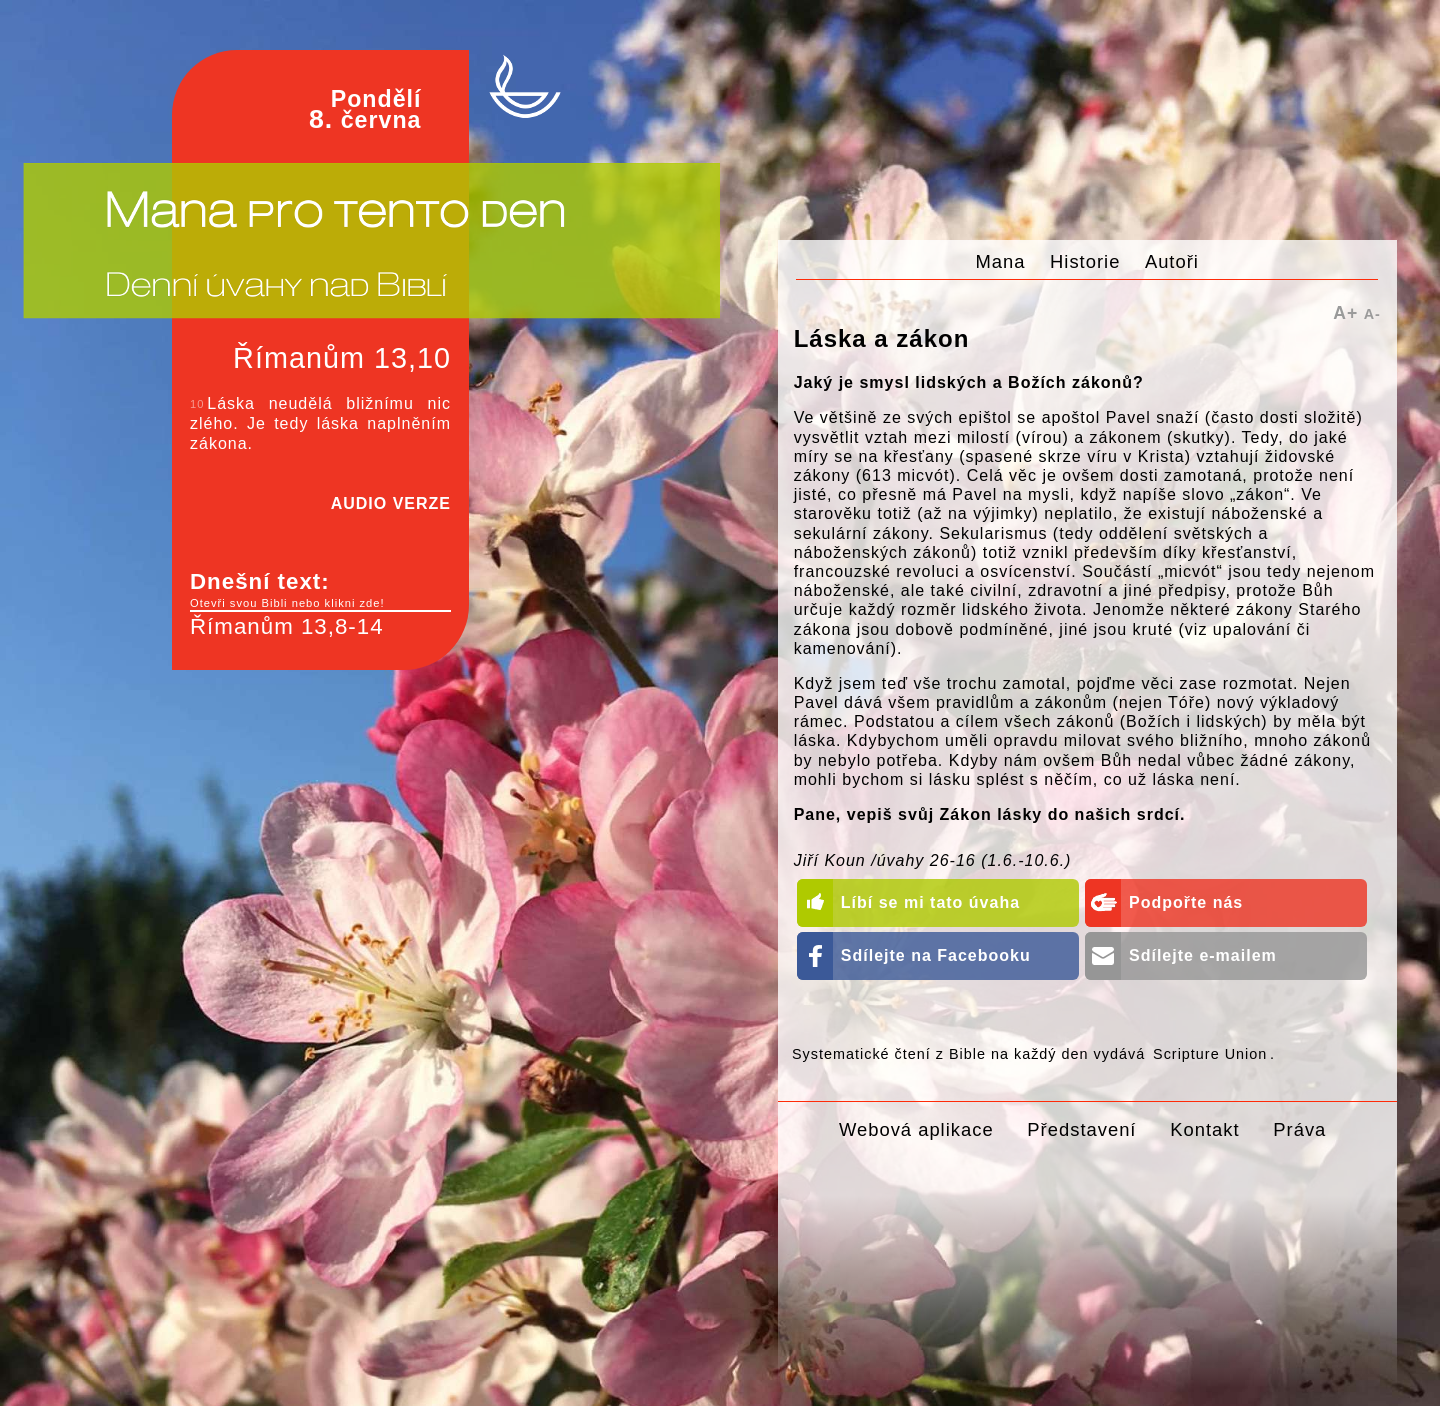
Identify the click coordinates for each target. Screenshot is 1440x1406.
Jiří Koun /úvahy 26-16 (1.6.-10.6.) (933, 860)
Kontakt (1204, 1129)
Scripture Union (1210, 1054)
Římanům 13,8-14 (287, 626)
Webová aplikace (916, 1129)
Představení (1081, 1129)
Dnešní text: (320, 590)
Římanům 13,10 (342, 358)
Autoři (1172, 261)
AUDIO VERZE (391, 503)
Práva (1299, 1129)
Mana (1001, 261)
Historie (1085, 261)
